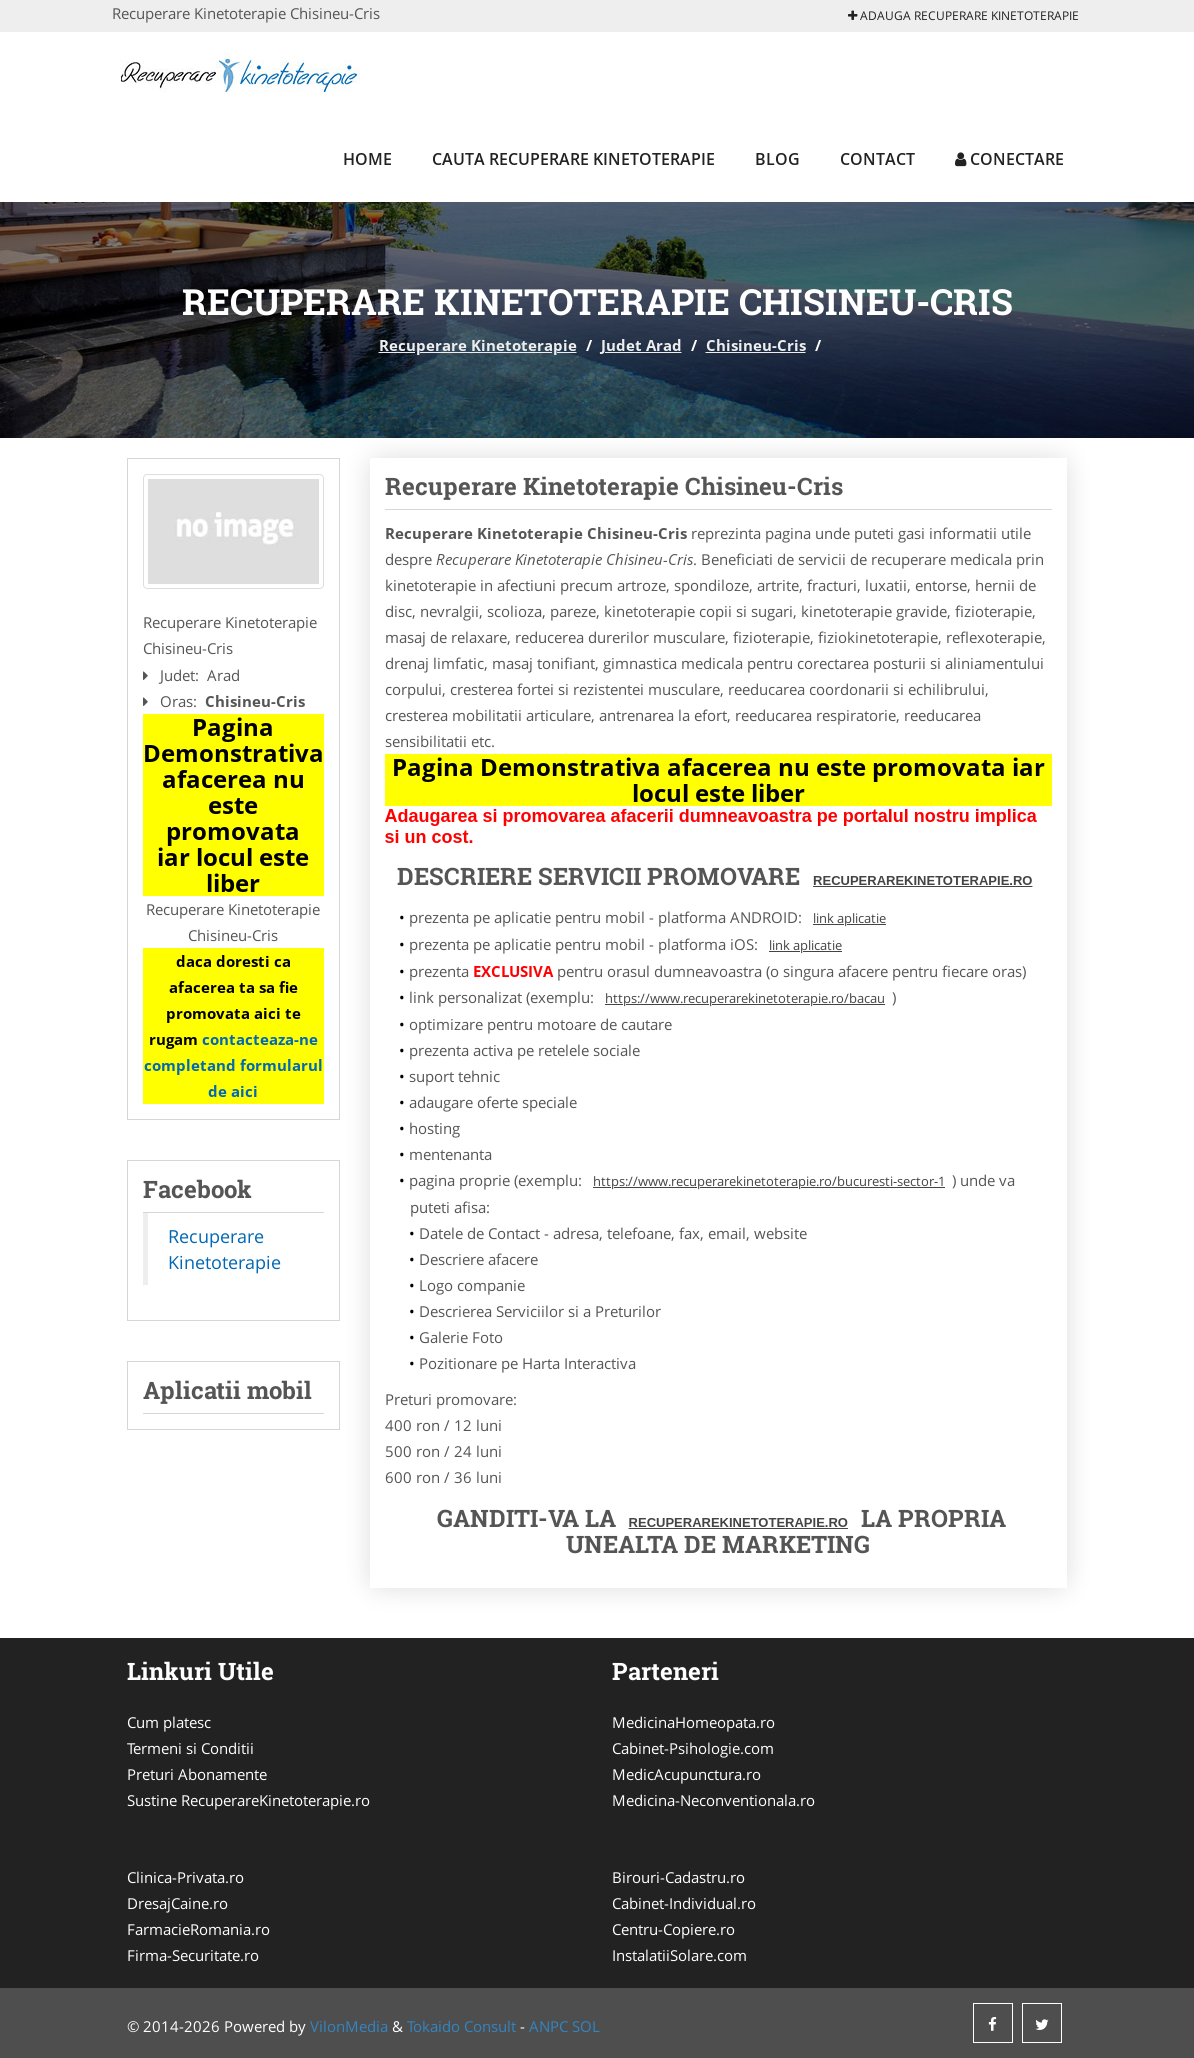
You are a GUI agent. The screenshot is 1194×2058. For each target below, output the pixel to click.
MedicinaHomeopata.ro (693, 1722)
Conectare (1009, 159)
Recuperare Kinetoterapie (478, 345)
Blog (777, 159)
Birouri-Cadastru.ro (678, 1877)
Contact (877, 159)
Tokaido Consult (461, 2026)
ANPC (548, 2026)
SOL (586, 2026)
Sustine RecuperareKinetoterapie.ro (248, 1800)
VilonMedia (349, 2026)
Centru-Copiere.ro (673, 1929)
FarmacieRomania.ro (198, 1929)
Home (367, 159)
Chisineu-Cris (756, 345)
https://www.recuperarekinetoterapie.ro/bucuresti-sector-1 (769, 1181)
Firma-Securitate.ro (193, 1955)
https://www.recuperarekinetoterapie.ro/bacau (745, 998)
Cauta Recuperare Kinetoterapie (573, 159)
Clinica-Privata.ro (185, 1877)
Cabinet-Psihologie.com (693, 1748)
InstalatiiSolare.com (679, 1955)
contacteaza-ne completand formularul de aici (233, 1065)
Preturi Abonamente (197, 1774)
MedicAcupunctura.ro (686, 1774)
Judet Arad (641, 345)
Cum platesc (169, 1722)
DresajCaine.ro (177, 1903)
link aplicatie (849, 918)
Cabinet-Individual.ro (684, 1903)
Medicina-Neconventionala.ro (713, 1800)
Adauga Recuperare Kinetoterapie (963, 15)
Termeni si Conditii (190, 1748)
